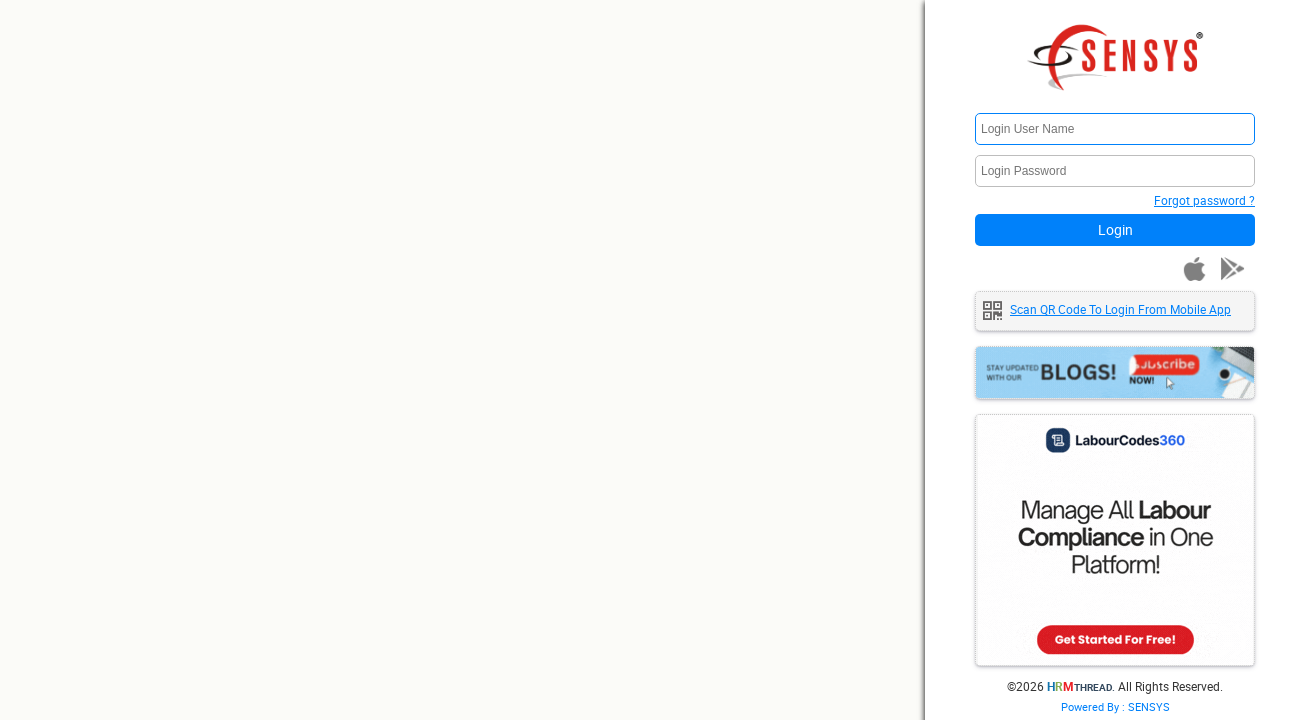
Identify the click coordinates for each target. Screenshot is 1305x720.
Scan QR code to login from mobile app (1120, 309)
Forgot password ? (1204, 200)
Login (1115, 229)
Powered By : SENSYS (1115, 706)
